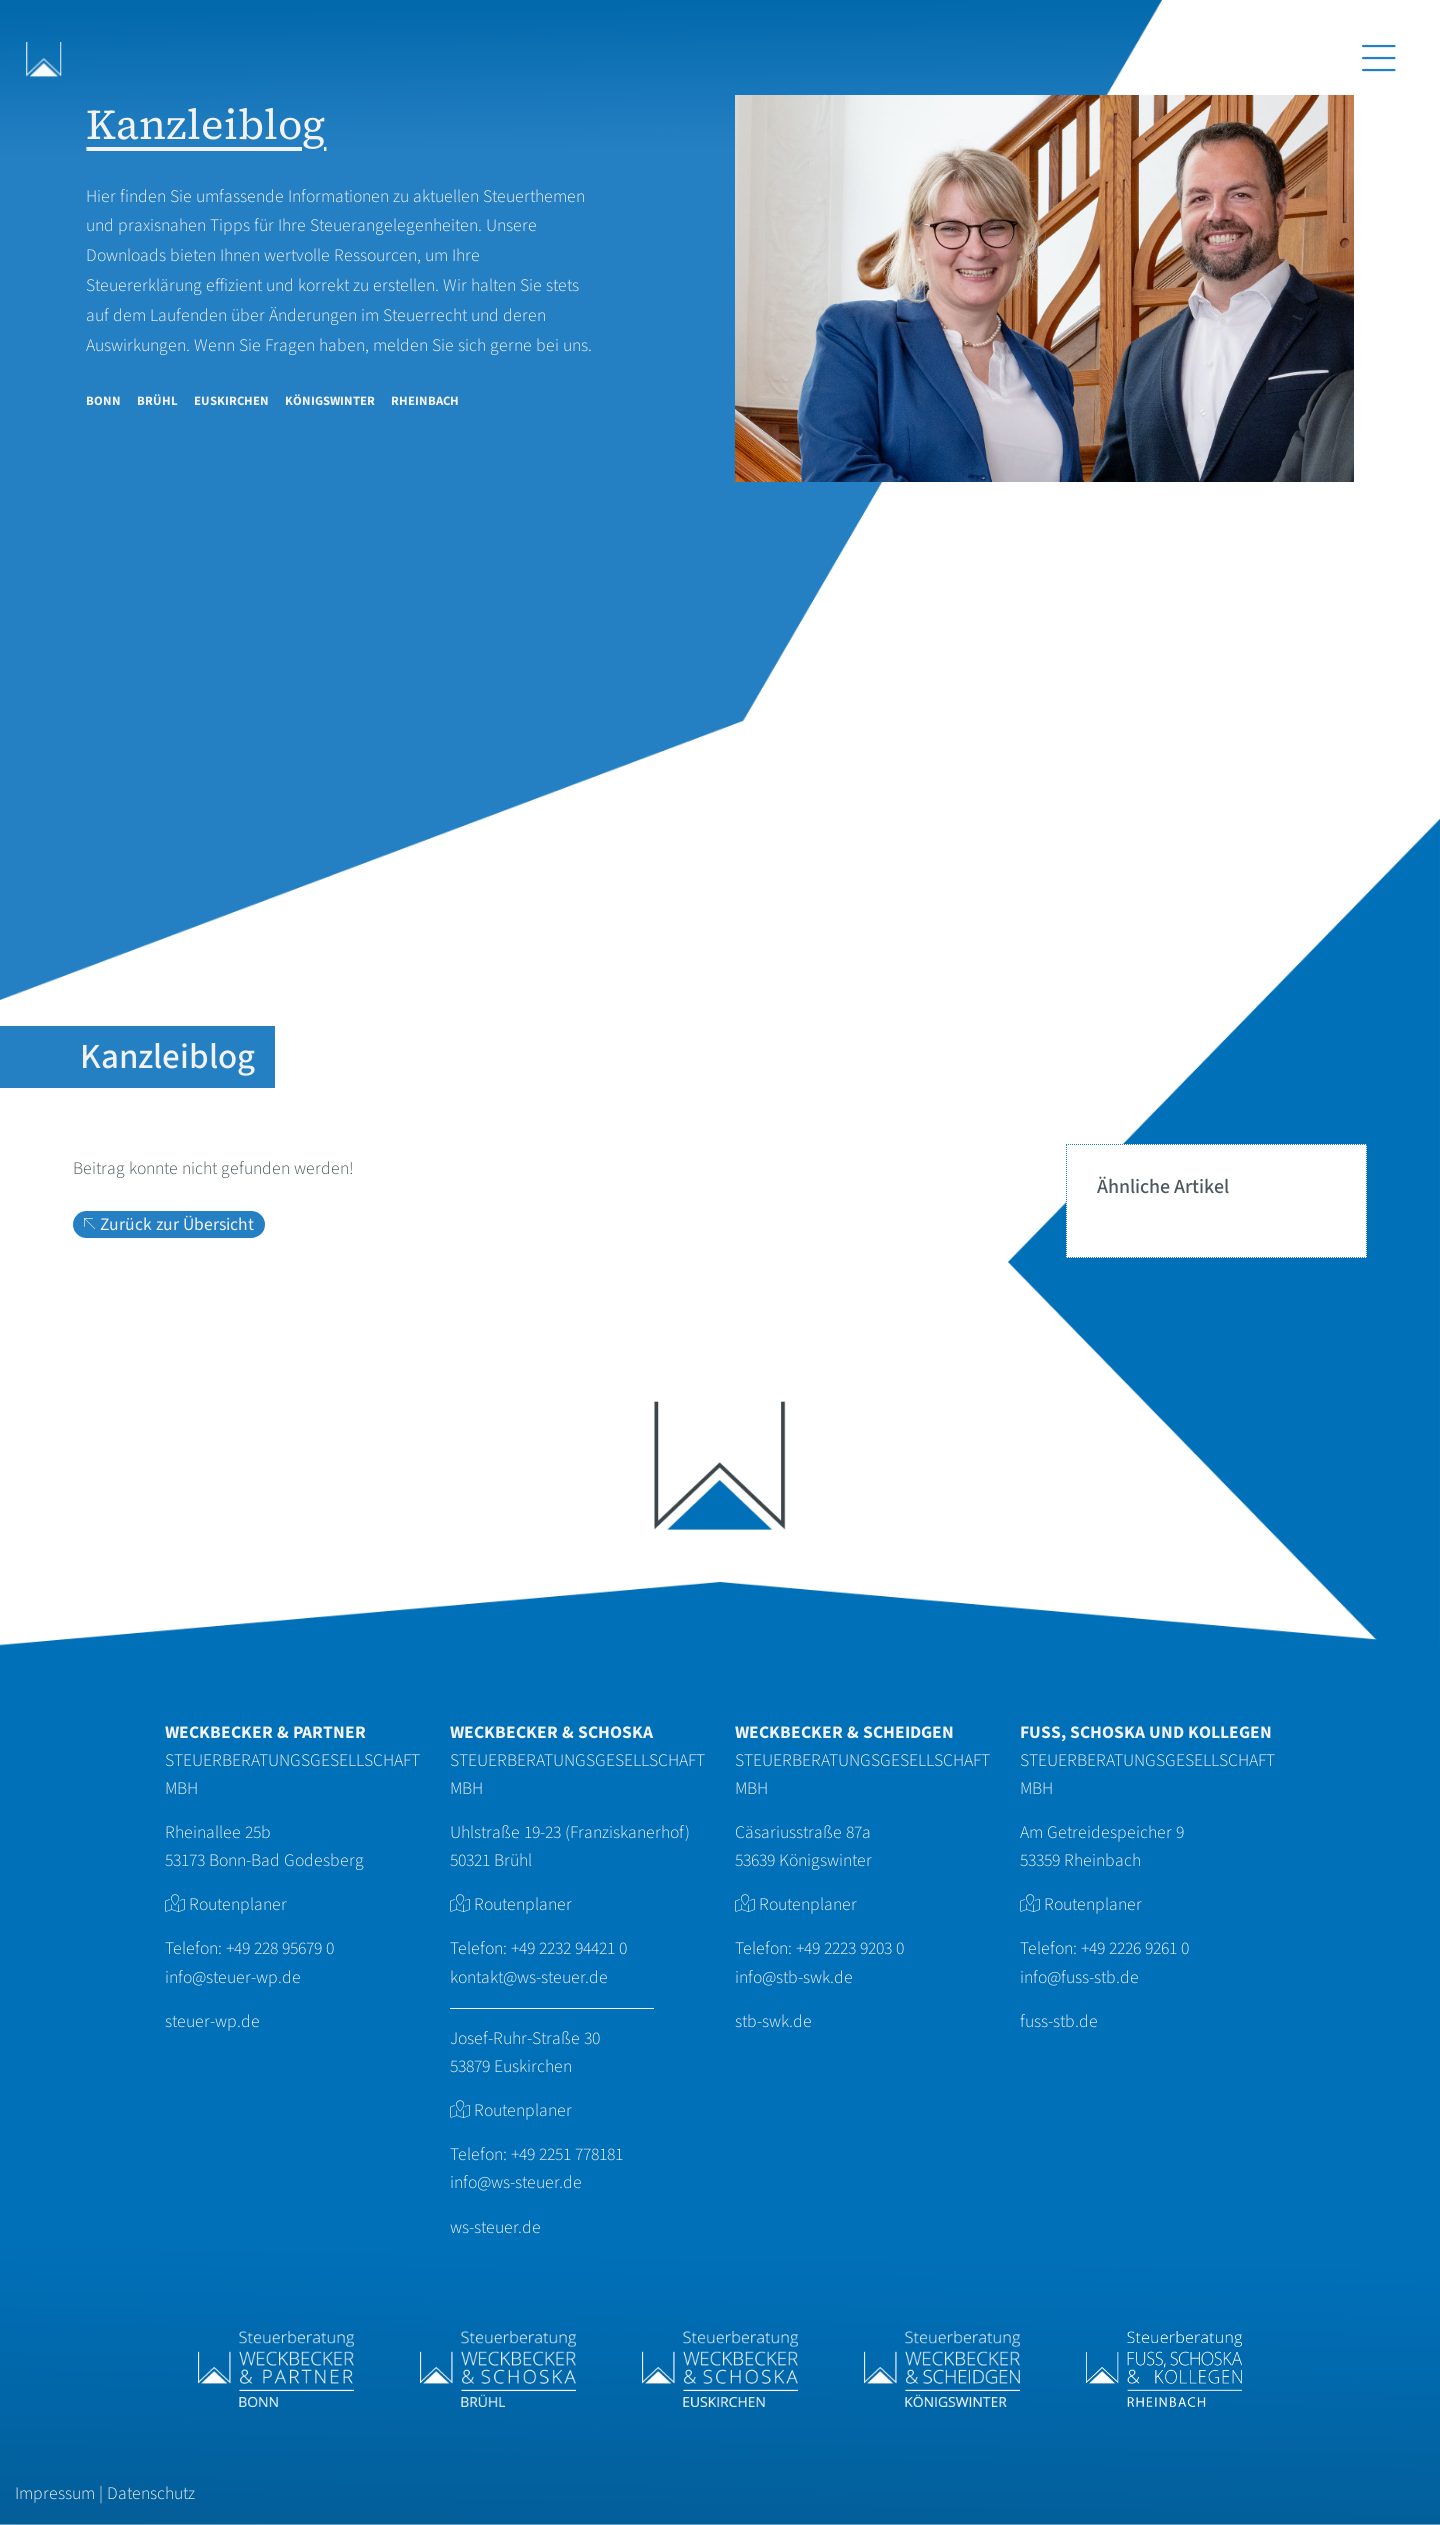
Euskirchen (231, 401)
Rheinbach (425, 401)
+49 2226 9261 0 (1135, 1948)
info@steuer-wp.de (233, 1977)
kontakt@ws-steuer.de (529, 1977)
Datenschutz (151, 2493)
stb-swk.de (773, 2021)
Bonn (103, 401)
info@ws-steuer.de (516, 2182)
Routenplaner (238, 1904)
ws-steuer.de (495, 2227)
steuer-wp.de (212, 2021)
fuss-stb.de (1059, 2021)
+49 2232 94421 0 (569, 1948)
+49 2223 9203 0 (850, 1948)
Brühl (157, 401)
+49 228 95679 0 (280, 1948)
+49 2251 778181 (567, 2154)
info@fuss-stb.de (1079, 1977)
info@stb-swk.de (794, 1977)
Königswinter (330, 401)
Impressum (55, 2493)
